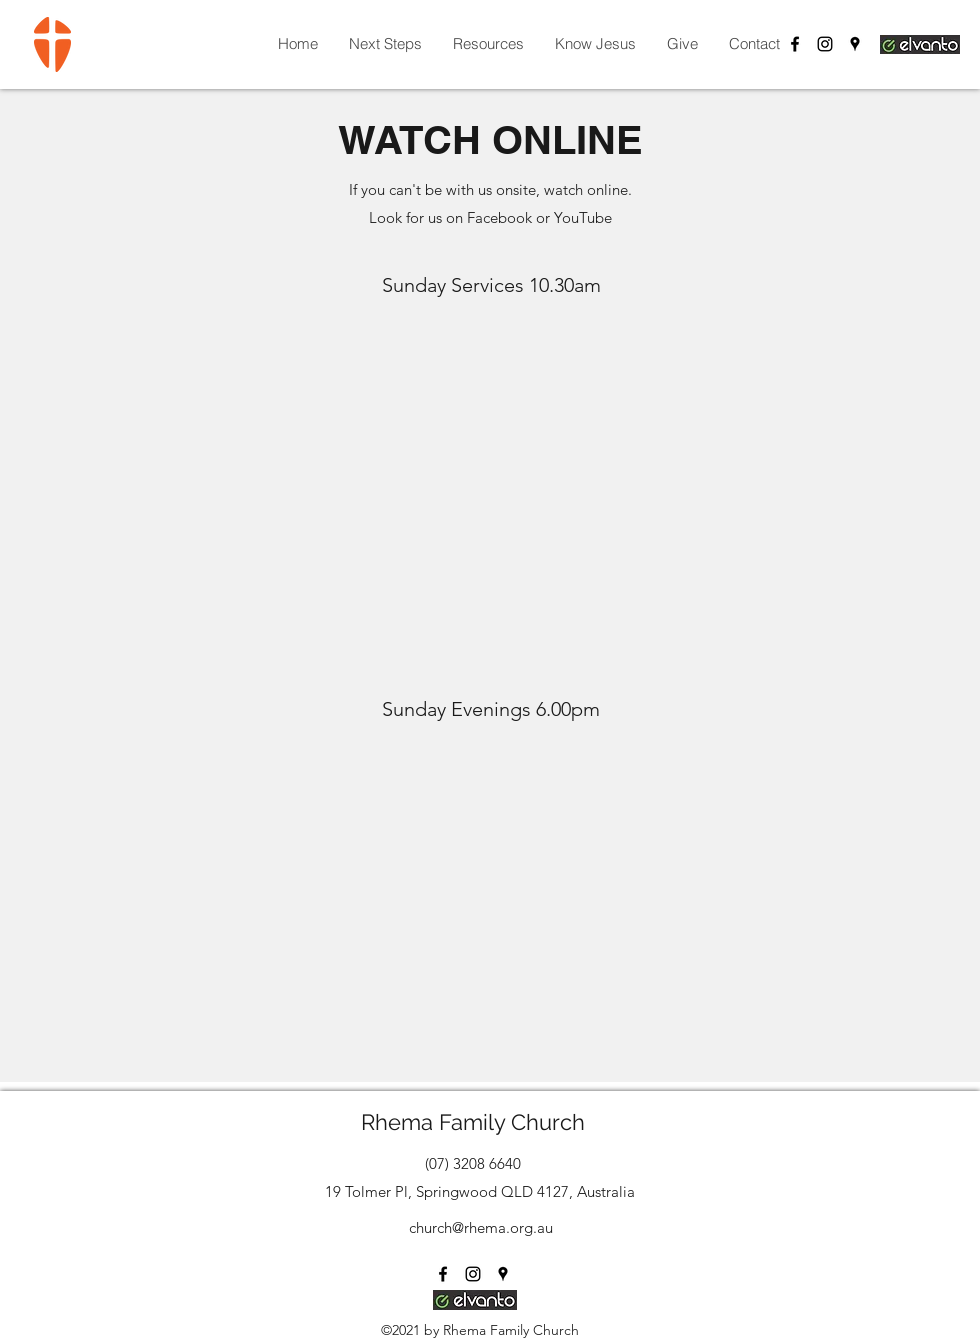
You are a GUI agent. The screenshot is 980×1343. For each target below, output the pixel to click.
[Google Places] (855, 44)
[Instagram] (825, 44)
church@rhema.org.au (481, 1227)
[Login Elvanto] (920, 44)
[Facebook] (795, 44)
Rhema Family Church (473, 1122)
